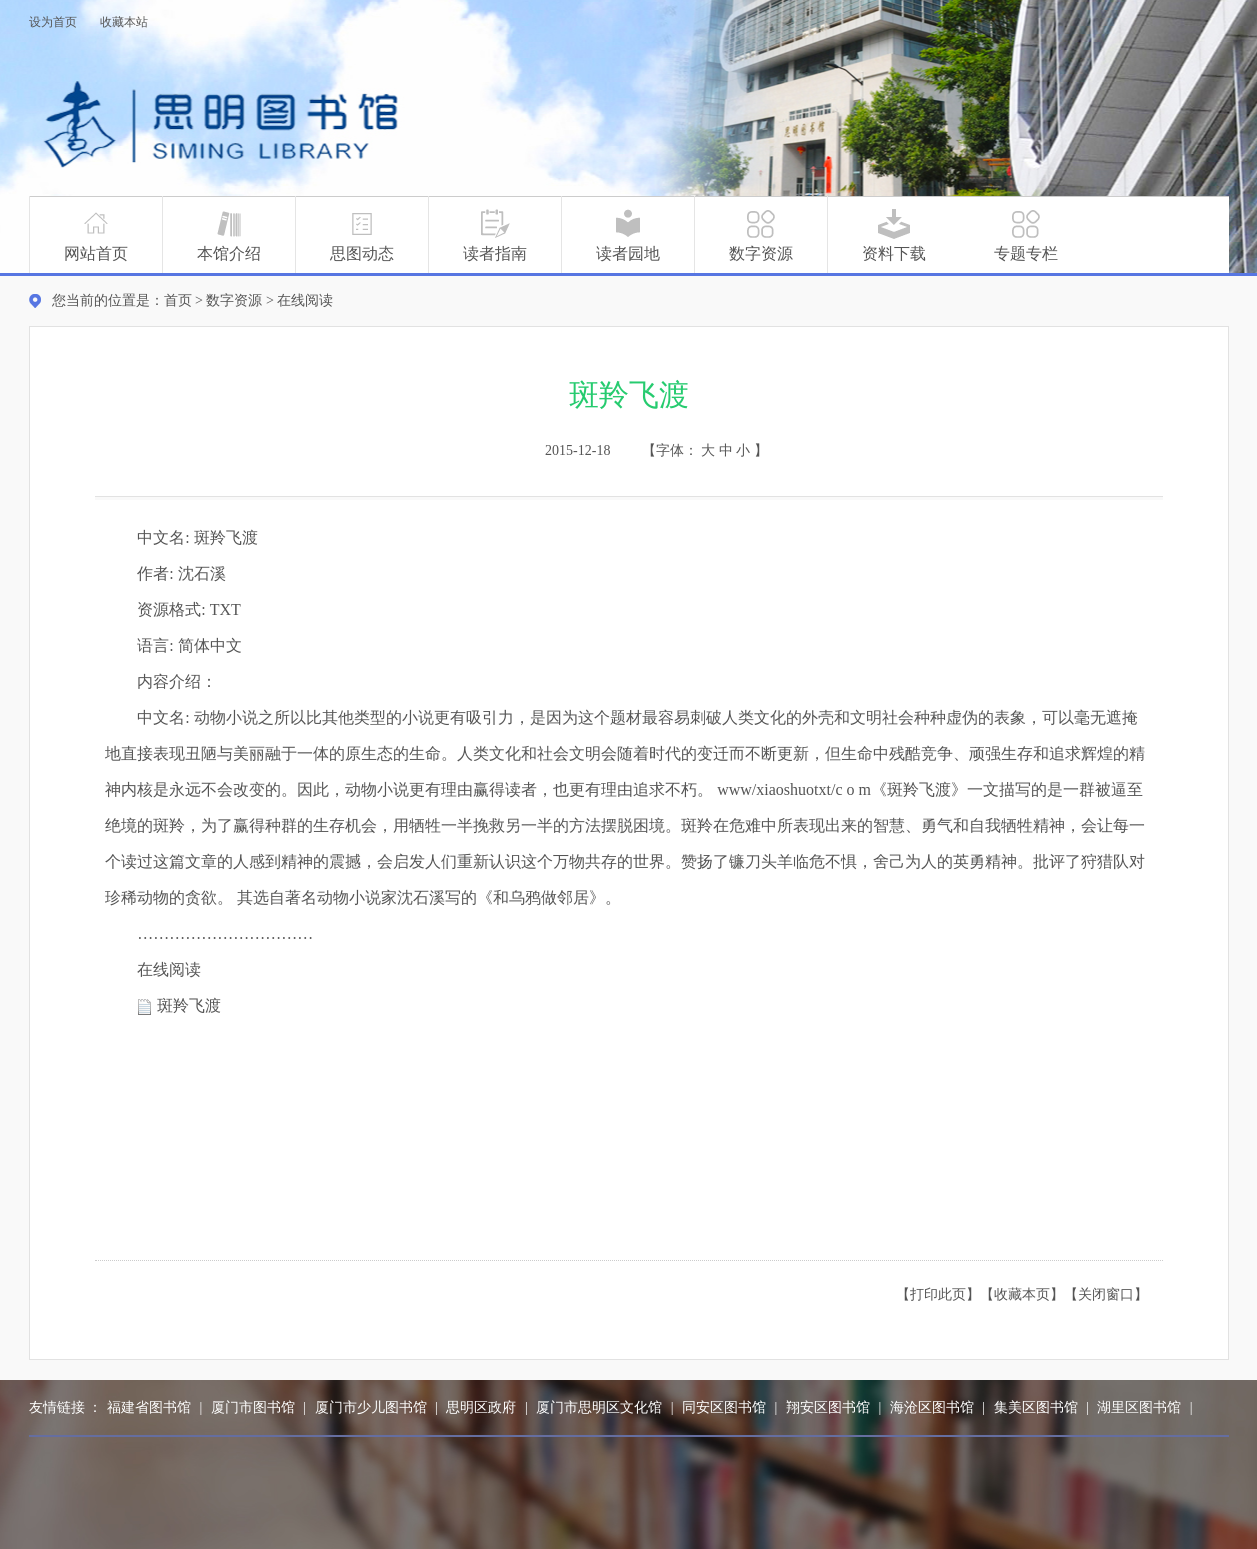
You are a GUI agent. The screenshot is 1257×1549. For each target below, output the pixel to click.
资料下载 (894, 235)
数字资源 (761, 235)
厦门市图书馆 (253, 1407)
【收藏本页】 (1022, 1294)
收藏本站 (124, 22)
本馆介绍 (229, 235)
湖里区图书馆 (1139, 1407)
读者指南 (495, 235)
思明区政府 (481, 1407)
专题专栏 (1026, 235)
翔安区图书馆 (828, 1407)
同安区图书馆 (724, 1407)
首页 (178, 300)
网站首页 (96, 235)
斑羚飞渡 (189, 1005)
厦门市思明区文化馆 (599, 1407)
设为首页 (53, 22)
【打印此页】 (938, 1294)
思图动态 (362, 235)
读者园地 (628, 235)
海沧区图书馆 (932, 1407)
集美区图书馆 (1036, 1407)
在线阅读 (305, 300)
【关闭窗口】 (1106, 1294)
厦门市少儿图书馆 (371, 1407)
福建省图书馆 (149, 1407)
